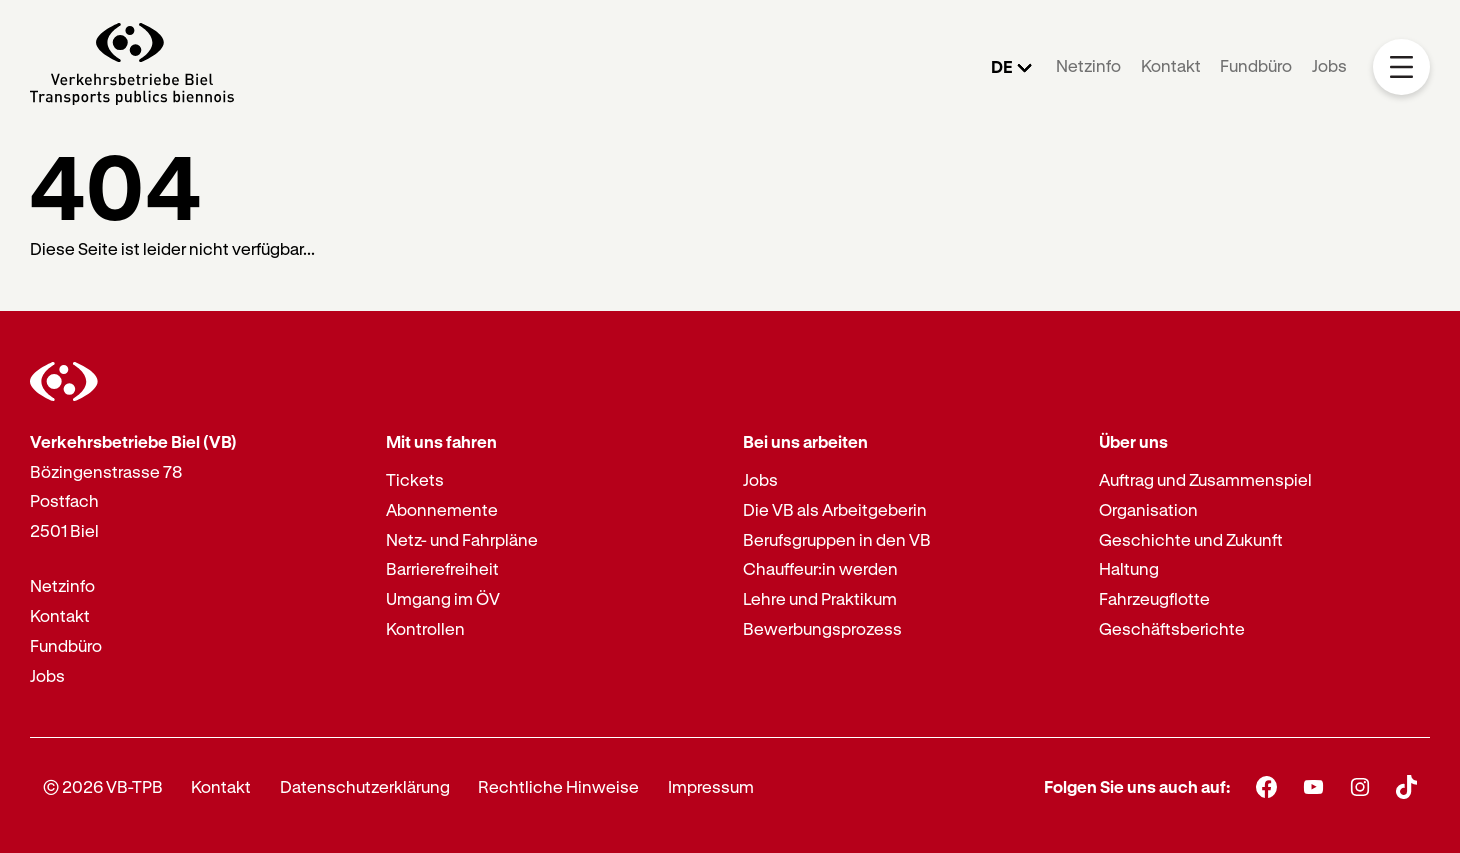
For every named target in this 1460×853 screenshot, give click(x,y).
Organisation (1148, 509)
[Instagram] (1360, 786)
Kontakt (1171, 65)
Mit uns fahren (441, 441)
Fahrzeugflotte (1154, 598)
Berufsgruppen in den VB (837, 539)
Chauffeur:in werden (820, 568)
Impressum (711, 786)
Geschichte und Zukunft (1191, 539)
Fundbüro (1256, 65)
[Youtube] (1313, 786)
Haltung (1129, 568)
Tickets (415, 479)
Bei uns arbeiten (805, 441)
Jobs (1329, 65)
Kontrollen (425, 628)
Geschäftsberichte (1172, 628)
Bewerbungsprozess (822, 628)
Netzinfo (1088, 65)
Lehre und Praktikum (820, 598)
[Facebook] (1266, 786)
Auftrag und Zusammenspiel (1205, 479)
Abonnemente (442, 509)
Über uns (1133, 441)
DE (1002, 66)
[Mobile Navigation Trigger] (1401, 67)
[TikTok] (1406, 787)
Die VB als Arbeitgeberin (835, 509)
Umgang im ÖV (443, 598)
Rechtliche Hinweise (558, 786)
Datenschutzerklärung (365, 786)
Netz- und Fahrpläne (462, 539)
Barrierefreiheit (442, 568)
